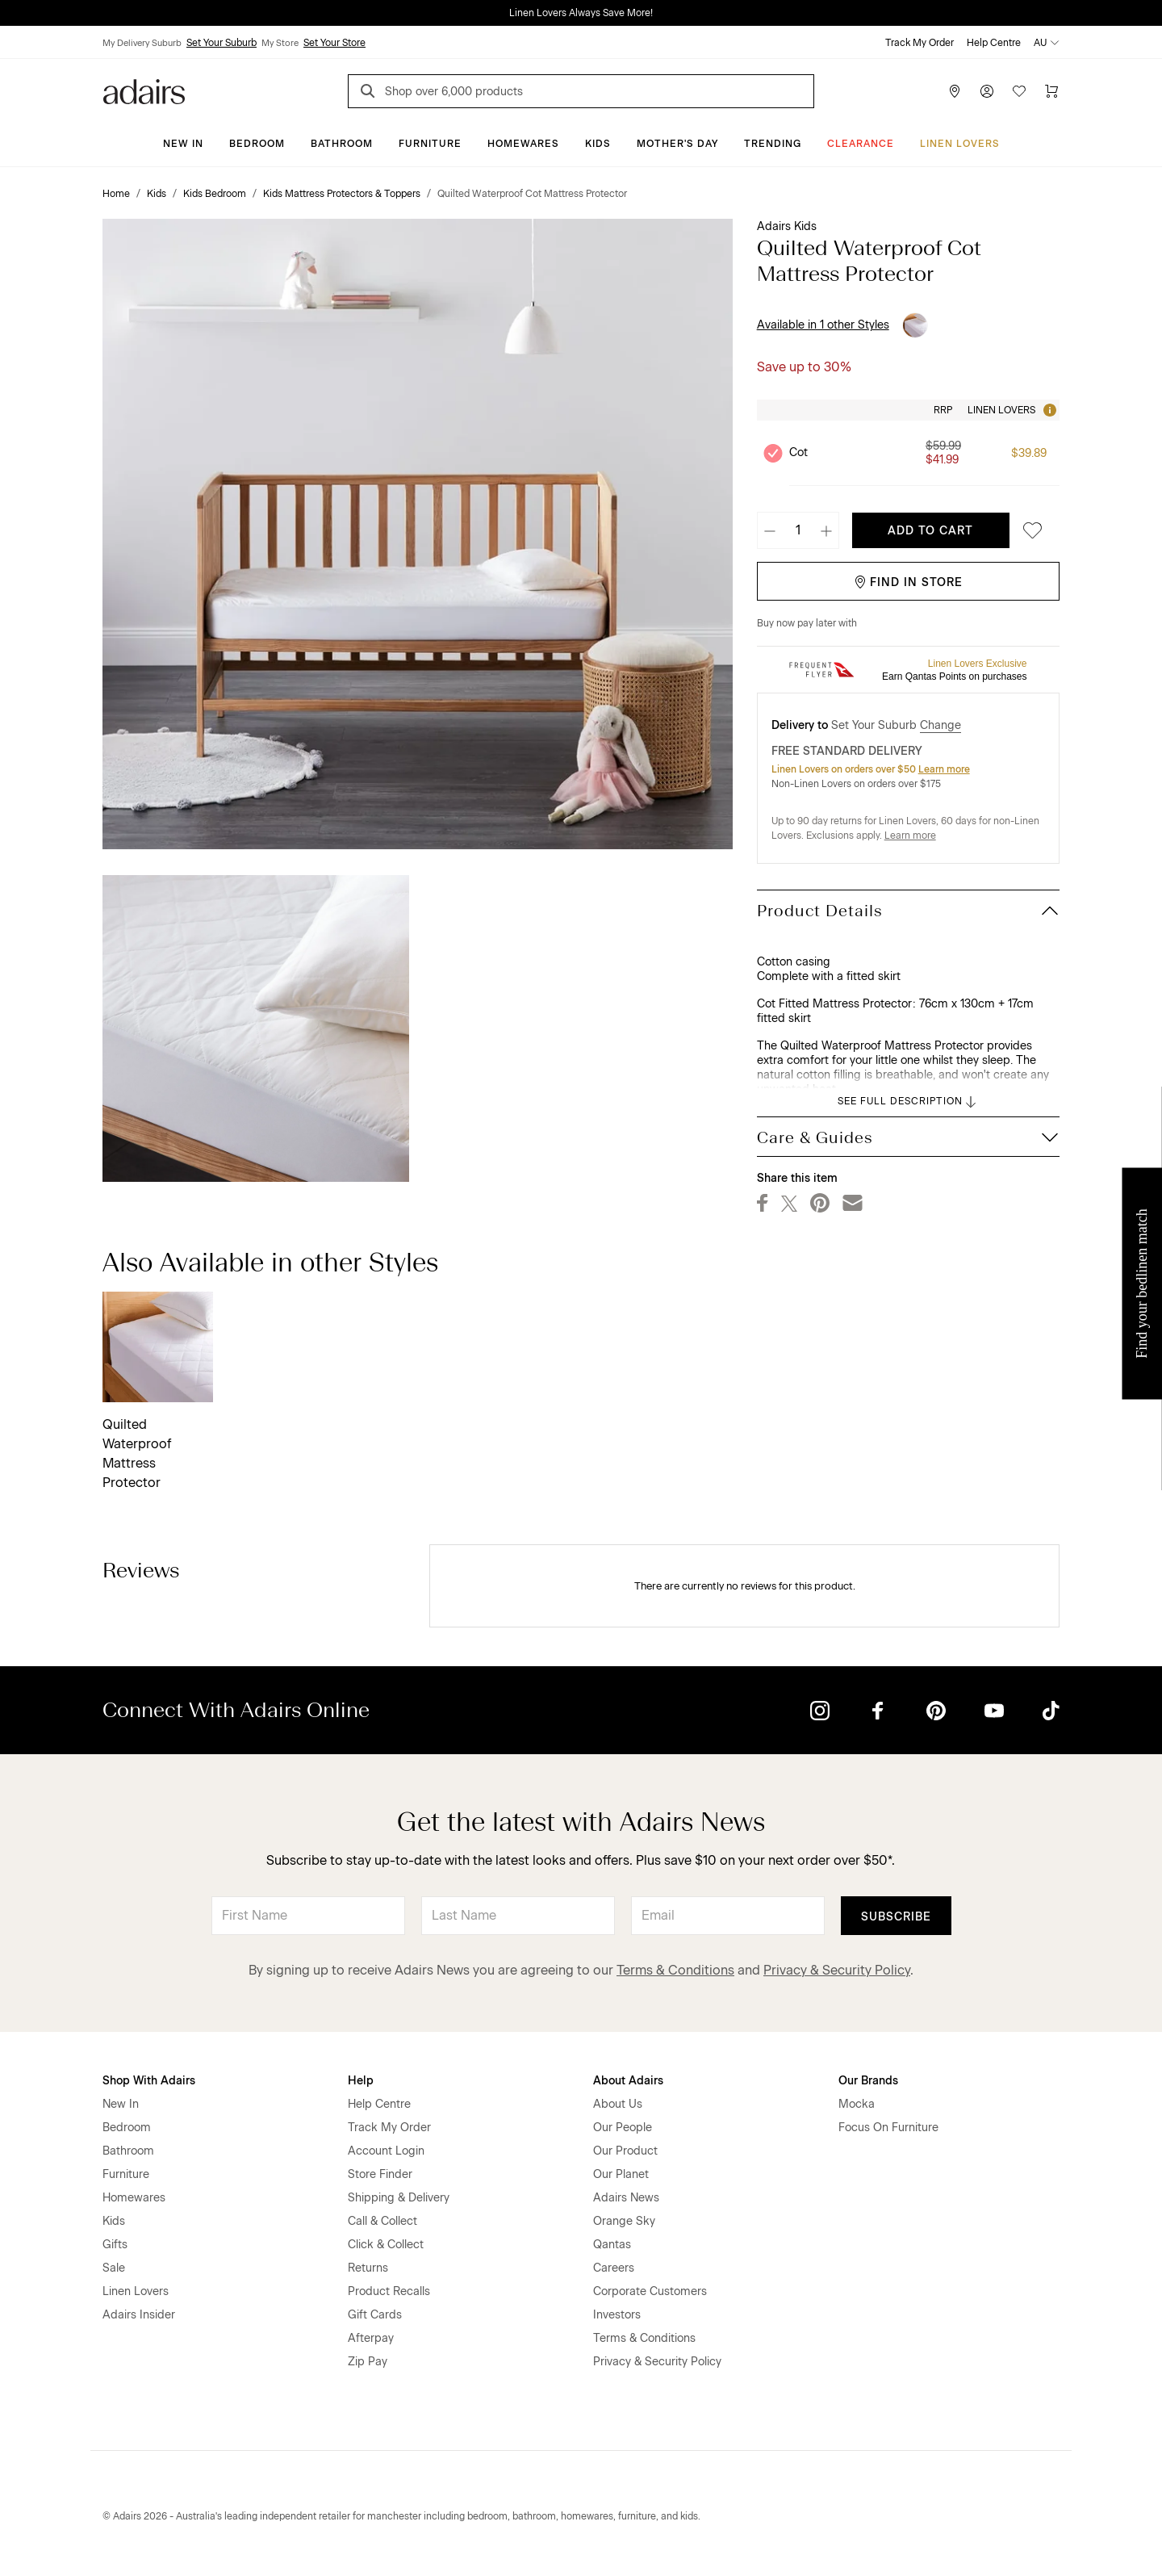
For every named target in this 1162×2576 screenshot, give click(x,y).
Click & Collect (386, 2244)
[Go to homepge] (144, 90)
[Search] (370, 93)
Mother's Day (677, 143)
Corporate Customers (650, 2291)
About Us (617, 2104)
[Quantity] (798, 530)
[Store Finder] (955, 91)
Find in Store (908, 582)
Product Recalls (389, 2291)
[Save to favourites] (1028, 531)
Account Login (386, 2151)
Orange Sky (624, 2221)
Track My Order (919, 42)
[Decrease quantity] (770, 530)
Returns (368, 2268)
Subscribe (896, 1917)
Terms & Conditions (675, 1970)
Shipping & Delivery (398, 2198)
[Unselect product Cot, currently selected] (773, 453)
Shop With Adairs (148, 2081)
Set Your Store (334, 42)
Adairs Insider (138, 2315)
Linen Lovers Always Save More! (581, 13)
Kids (598, 143)
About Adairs (628, 2081)
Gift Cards (375, 2315)
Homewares (523, 143)
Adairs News (626, 2198)
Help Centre (994, 42)
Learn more (944, 769)
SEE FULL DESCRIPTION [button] (908, 1101)
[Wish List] (1019, 91)
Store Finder (380, 2174)
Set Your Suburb (221, 42)
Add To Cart (930, 531)
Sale (113, 2268)
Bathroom (342, 143)
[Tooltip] (1048, 410)
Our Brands (868, 2081)
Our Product (625, 2151)
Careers (613, 2268)
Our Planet (621, 2174)
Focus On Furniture (888, 2127)
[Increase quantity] (826, 530)
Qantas (612, 2244)
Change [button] (940, 725)
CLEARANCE (860, 143)
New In (183, 143)
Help (361, 2081)
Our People (622, 2127)
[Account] (987, 91)
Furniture (430, 143)
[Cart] (1051, 91)
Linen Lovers (960, 143)
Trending (772, 143)
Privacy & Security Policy (836, 1970)
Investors (617, 2315)
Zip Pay (367, 2362)
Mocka (856, 2104)
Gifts (114, 2244)
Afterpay (371, 2338)
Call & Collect (382, 2221)
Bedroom (257, 143)
